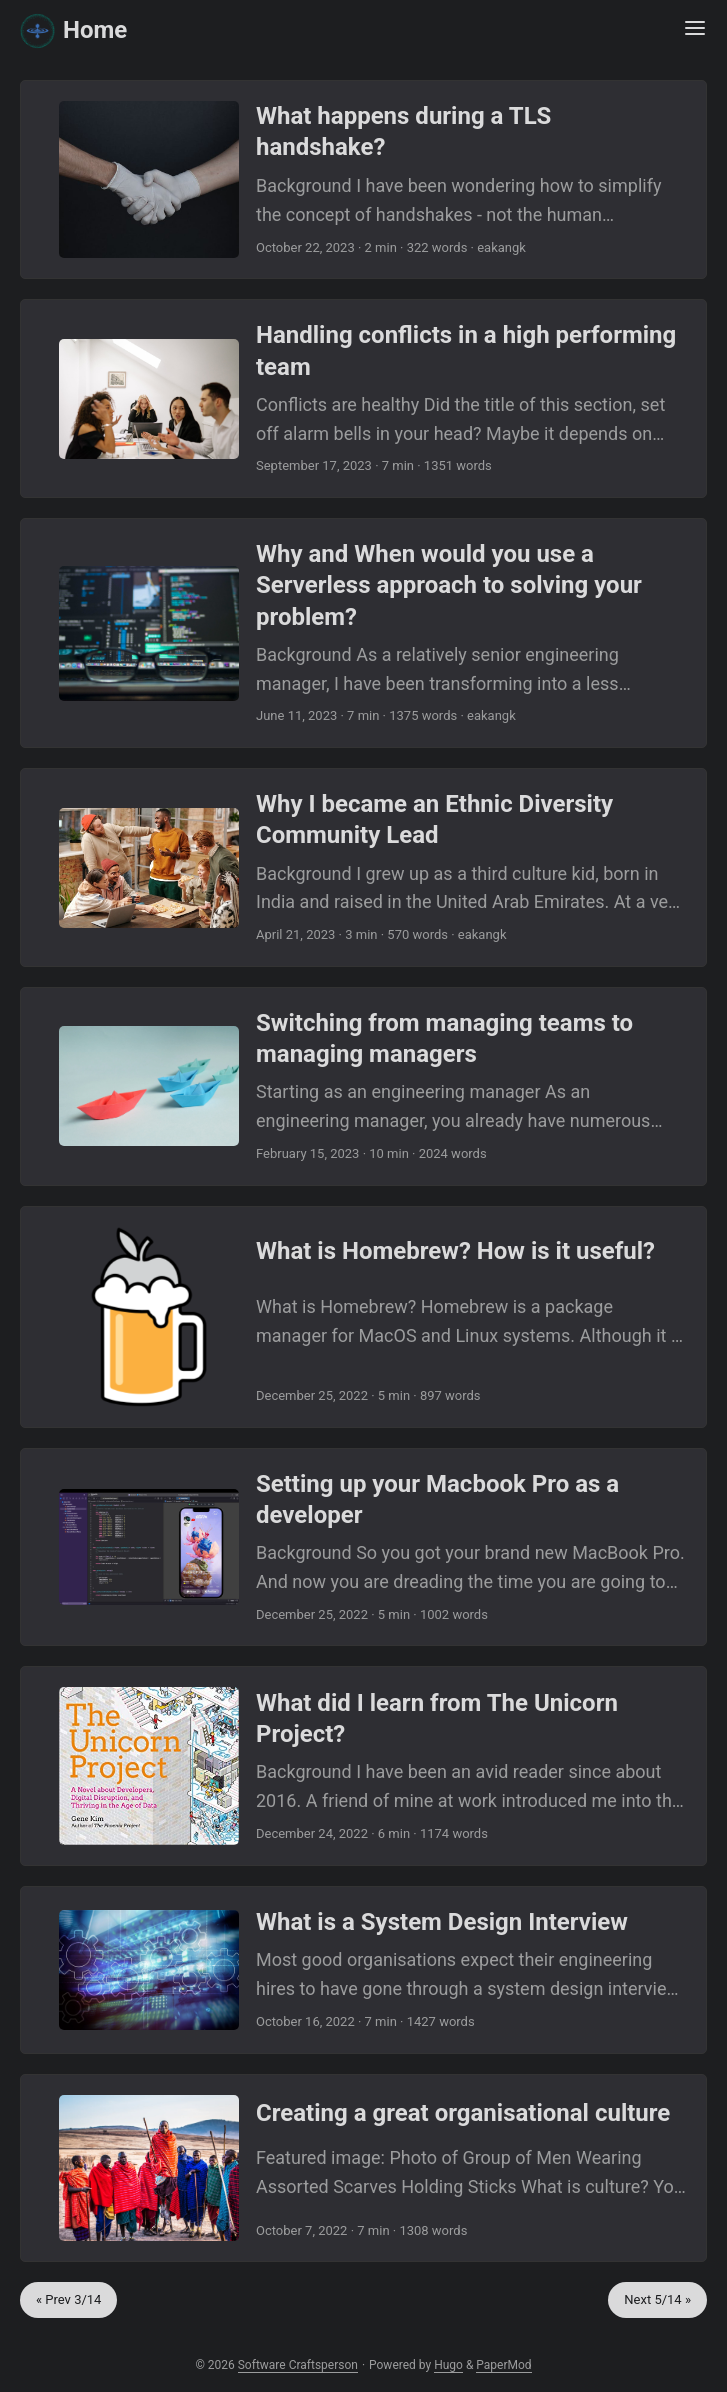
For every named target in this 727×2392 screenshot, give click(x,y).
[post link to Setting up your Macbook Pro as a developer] (363, 1547)
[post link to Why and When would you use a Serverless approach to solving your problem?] (363, 633)
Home (73, 28)
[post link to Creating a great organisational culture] (363, 2168)
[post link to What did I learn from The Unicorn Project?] (363, 1766)
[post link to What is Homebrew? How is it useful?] (363, 1317)
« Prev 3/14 (68, 2299)
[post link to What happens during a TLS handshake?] (363, 179)
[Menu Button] (695, 30)
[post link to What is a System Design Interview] (363, 1970)
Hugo (448, 2365)
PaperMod (503, 2365)
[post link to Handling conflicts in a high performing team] (363, 398)
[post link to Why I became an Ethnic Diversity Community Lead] (363, 867)
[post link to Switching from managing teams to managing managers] (363, 1086)
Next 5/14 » (657, 2299)
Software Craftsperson (298, 2365)
